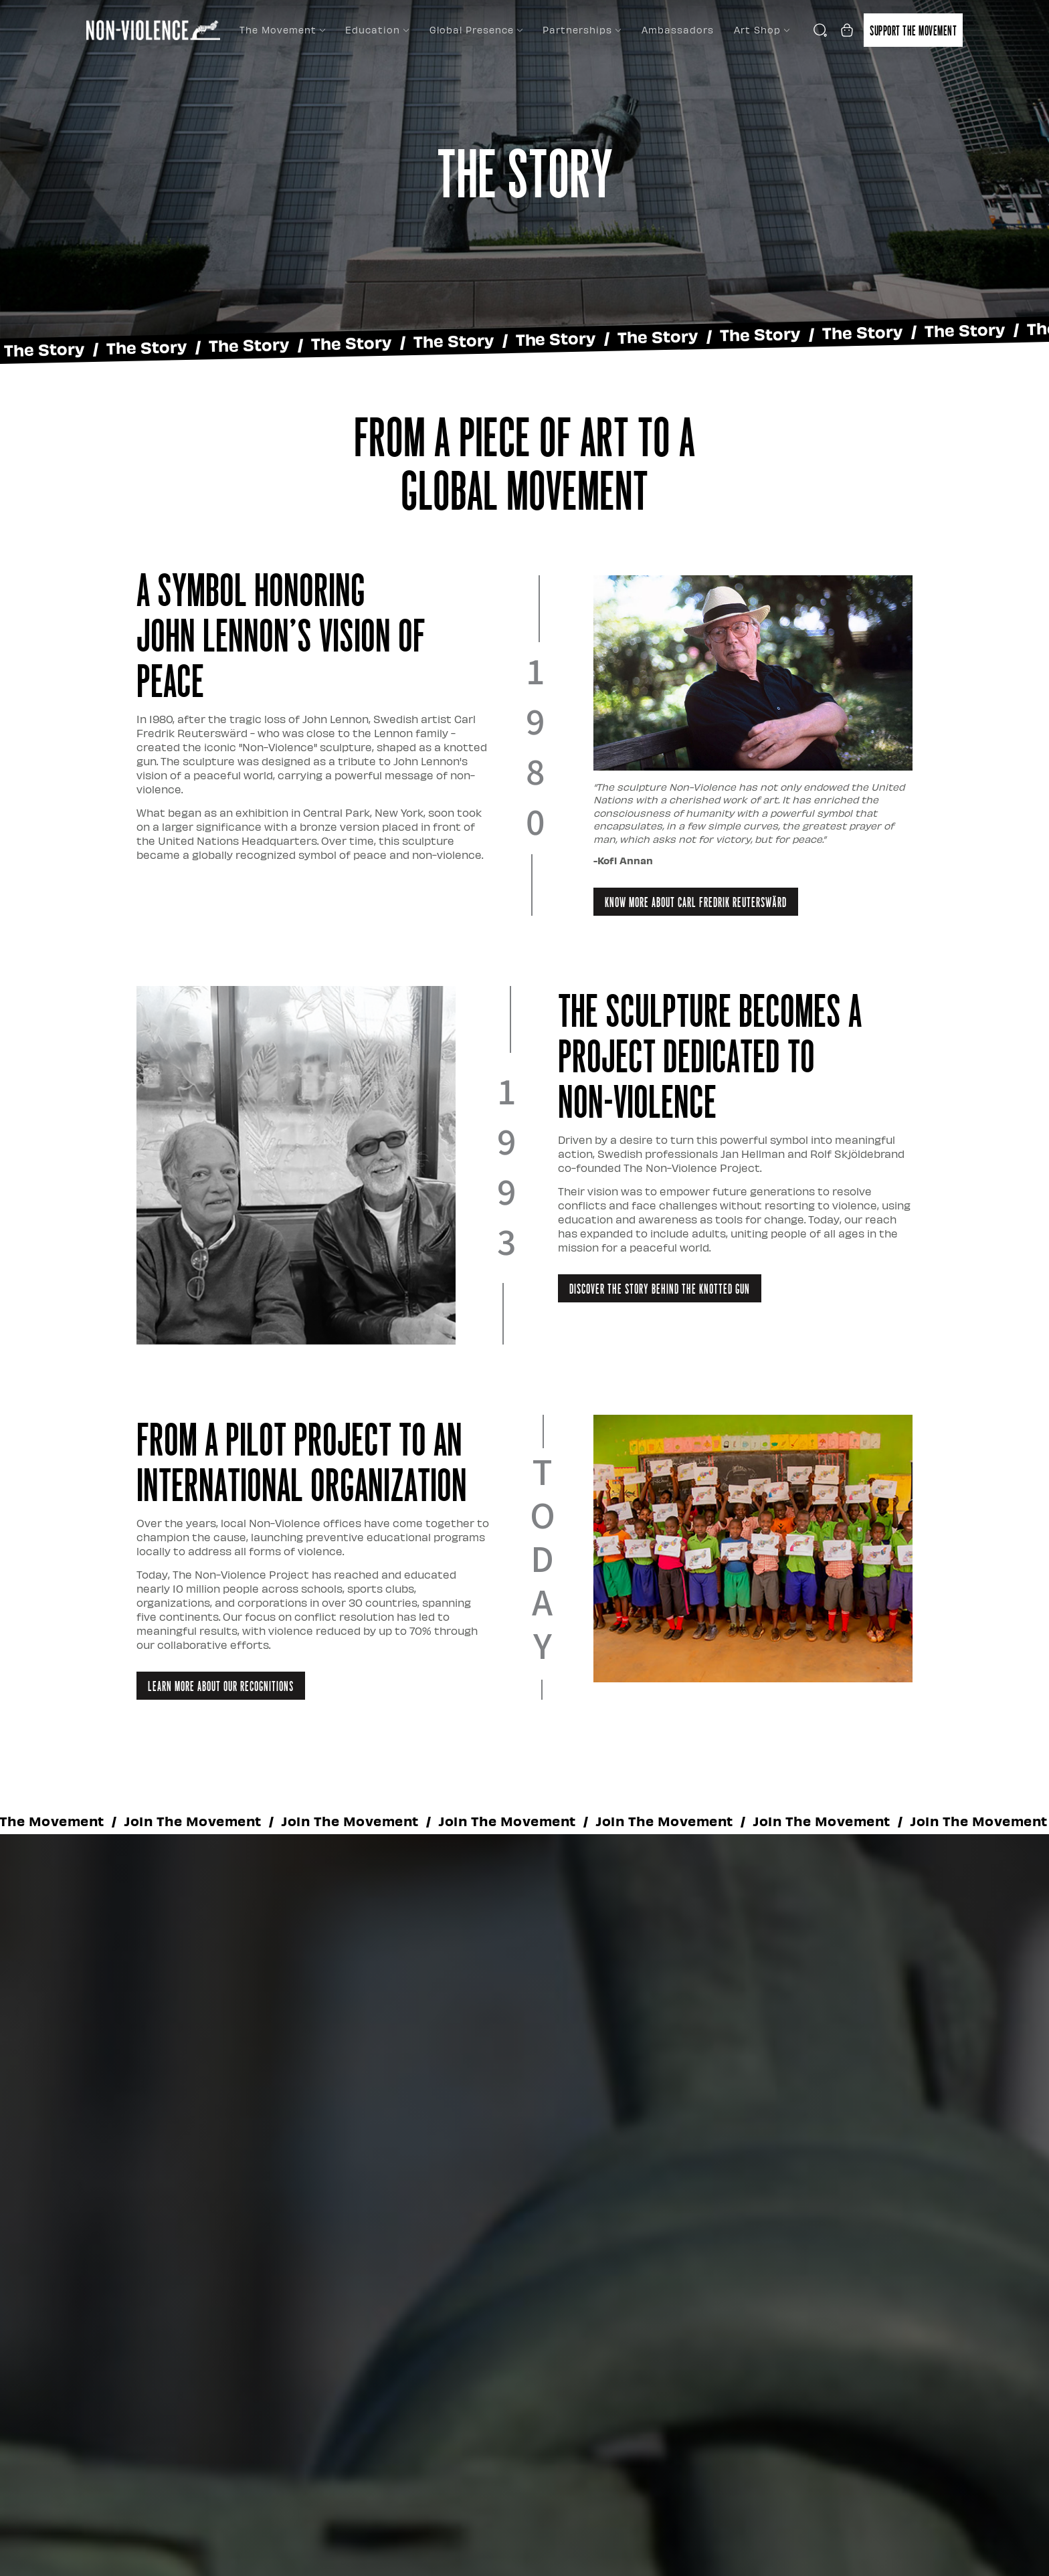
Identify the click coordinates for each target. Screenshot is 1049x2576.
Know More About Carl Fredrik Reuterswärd (696, 902)
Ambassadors (678, 29)
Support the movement (913, 30)
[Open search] (820, 30)
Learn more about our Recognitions (221, 1686)
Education (377, 29)
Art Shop (761, 29)
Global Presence (476, 29)
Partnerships (582, 29)
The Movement (282, 29)
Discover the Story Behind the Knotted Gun (659, 1288)
